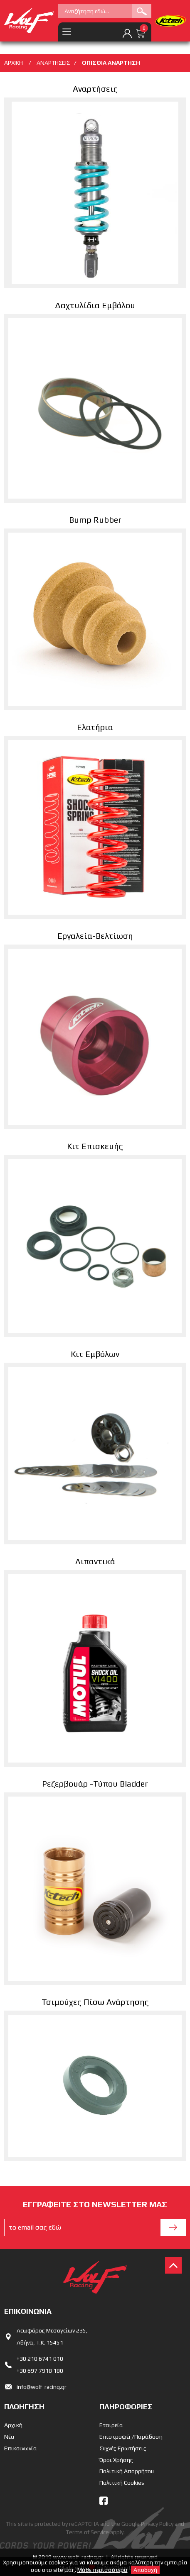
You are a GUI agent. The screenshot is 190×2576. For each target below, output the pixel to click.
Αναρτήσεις (95, 88)
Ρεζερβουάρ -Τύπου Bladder (95, 1783)
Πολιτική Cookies (121, 2482)
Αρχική (13, 2425)
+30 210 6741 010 (40, 2358)
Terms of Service (87, 2532)
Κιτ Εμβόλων (95, 1354)
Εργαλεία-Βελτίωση (95, 935)
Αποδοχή (145, 2569)
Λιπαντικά (95, 1561)
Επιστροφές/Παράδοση (131, 2436)
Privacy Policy (157, 2523)
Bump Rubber (95, 519)
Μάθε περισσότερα (102, 2569)
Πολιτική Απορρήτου (126, 2471)
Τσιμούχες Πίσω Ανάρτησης (95, 2001)
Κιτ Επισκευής (95, 1146)
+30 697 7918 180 (40, 2370)
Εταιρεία (111, 2425)
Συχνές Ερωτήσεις (122, 2448)
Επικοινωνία (20, 2448)
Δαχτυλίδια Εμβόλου (95, 305)
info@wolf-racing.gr (42, 2387)
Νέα (9, 2436)
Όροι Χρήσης (116, 2460)
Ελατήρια (95, 727)
